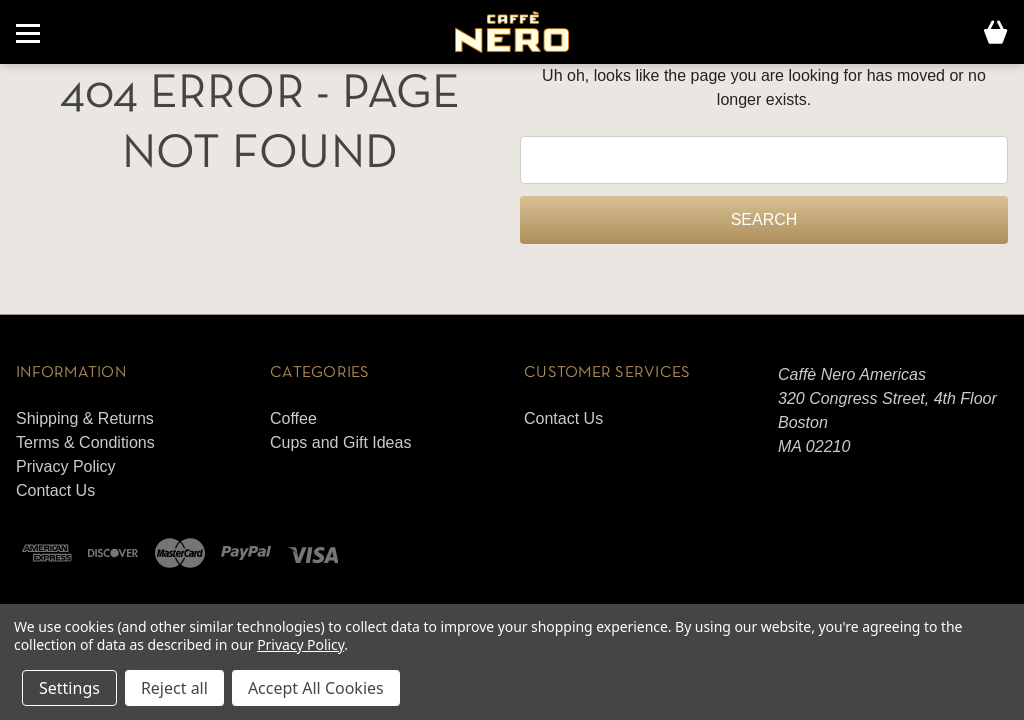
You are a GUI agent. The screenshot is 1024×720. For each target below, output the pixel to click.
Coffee (293, 418)
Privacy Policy (66, 466)
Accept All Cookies (316, 688)
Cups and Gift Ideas (340, 442)
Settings (69, 688)
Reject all (174, 688)
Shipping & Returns (85, 418)
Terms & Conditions (85, 442)
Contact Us (55, 490)
